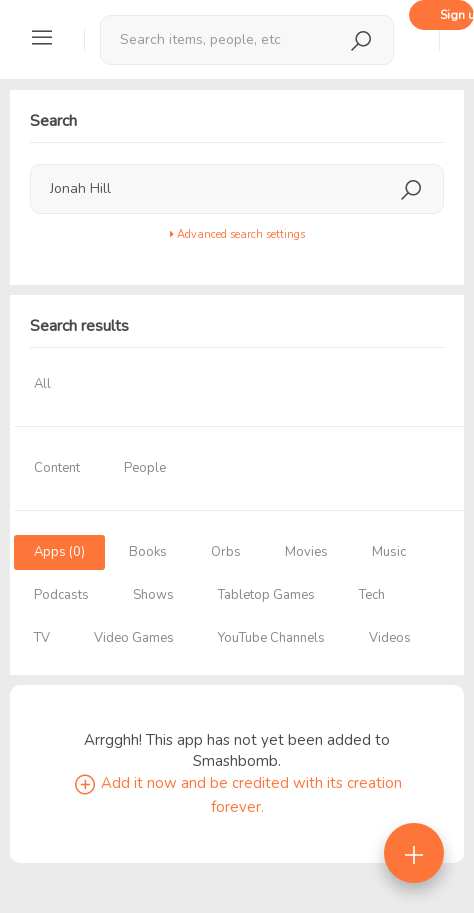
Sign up (457, 15)
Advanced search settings (237, 234)
